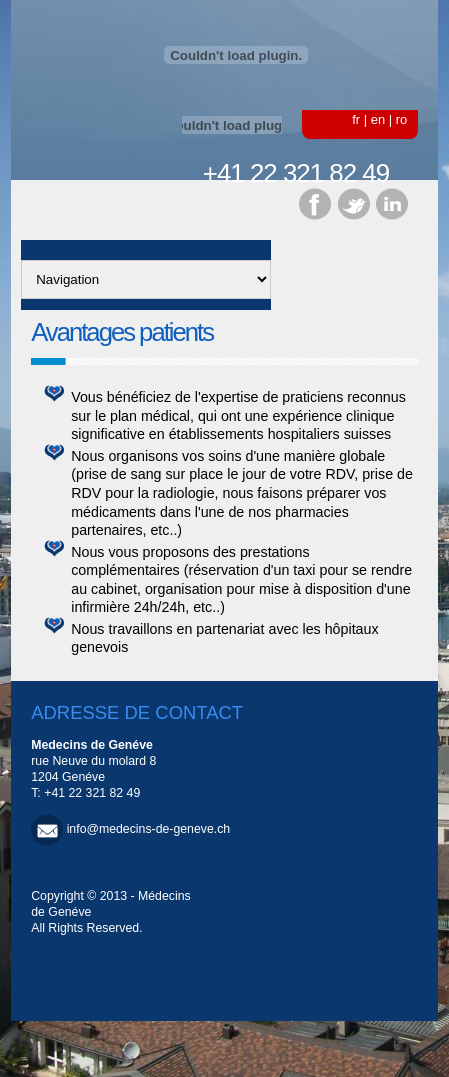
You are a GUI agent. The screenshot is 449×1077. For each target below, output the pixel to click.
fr (356, 119)
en (378, 119)
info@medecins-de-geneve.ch (149, 829)
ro (402, 119)
